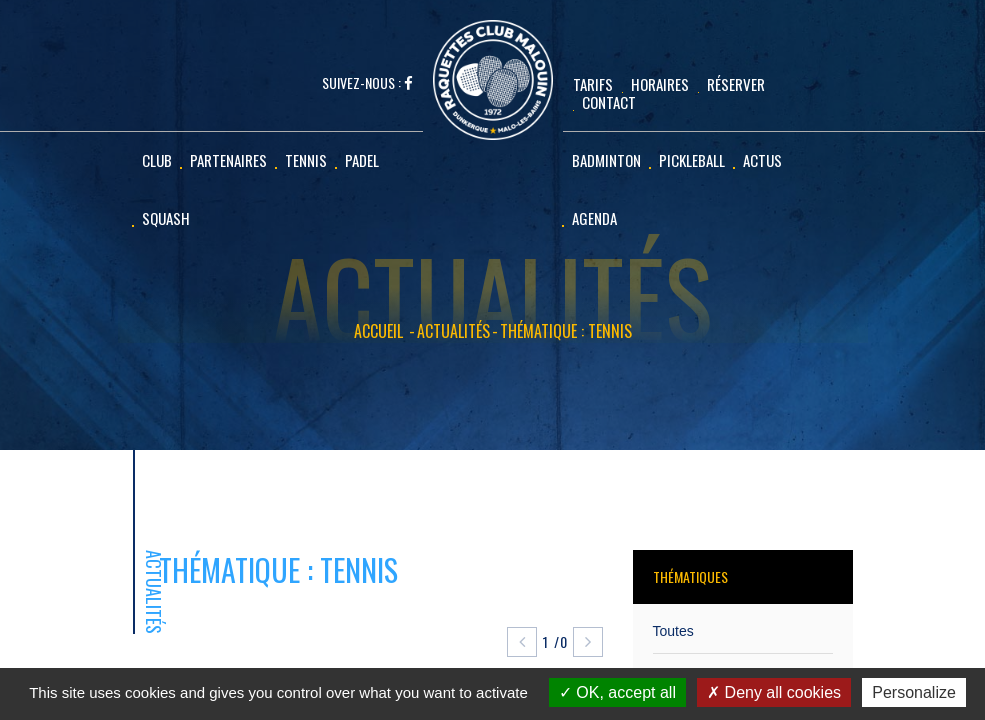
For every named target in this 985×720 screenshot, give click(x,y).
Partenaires (228, 160)
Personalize (914, 692)
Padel (362, 160)
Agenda (594, 218)
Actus (762, 160)
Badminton (606, 160)
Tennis (306, 160)
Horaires (660, 84)
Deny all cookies (774, 692)
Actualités (453, 331)
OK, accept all (617, 692)
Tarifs (593, 84)
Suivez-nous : (367, 83)
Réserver (736, 84)
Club (157, 160)
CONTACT (609, 102)
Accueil (378, 331)
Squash (166, 218)
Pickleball (692, 160)
